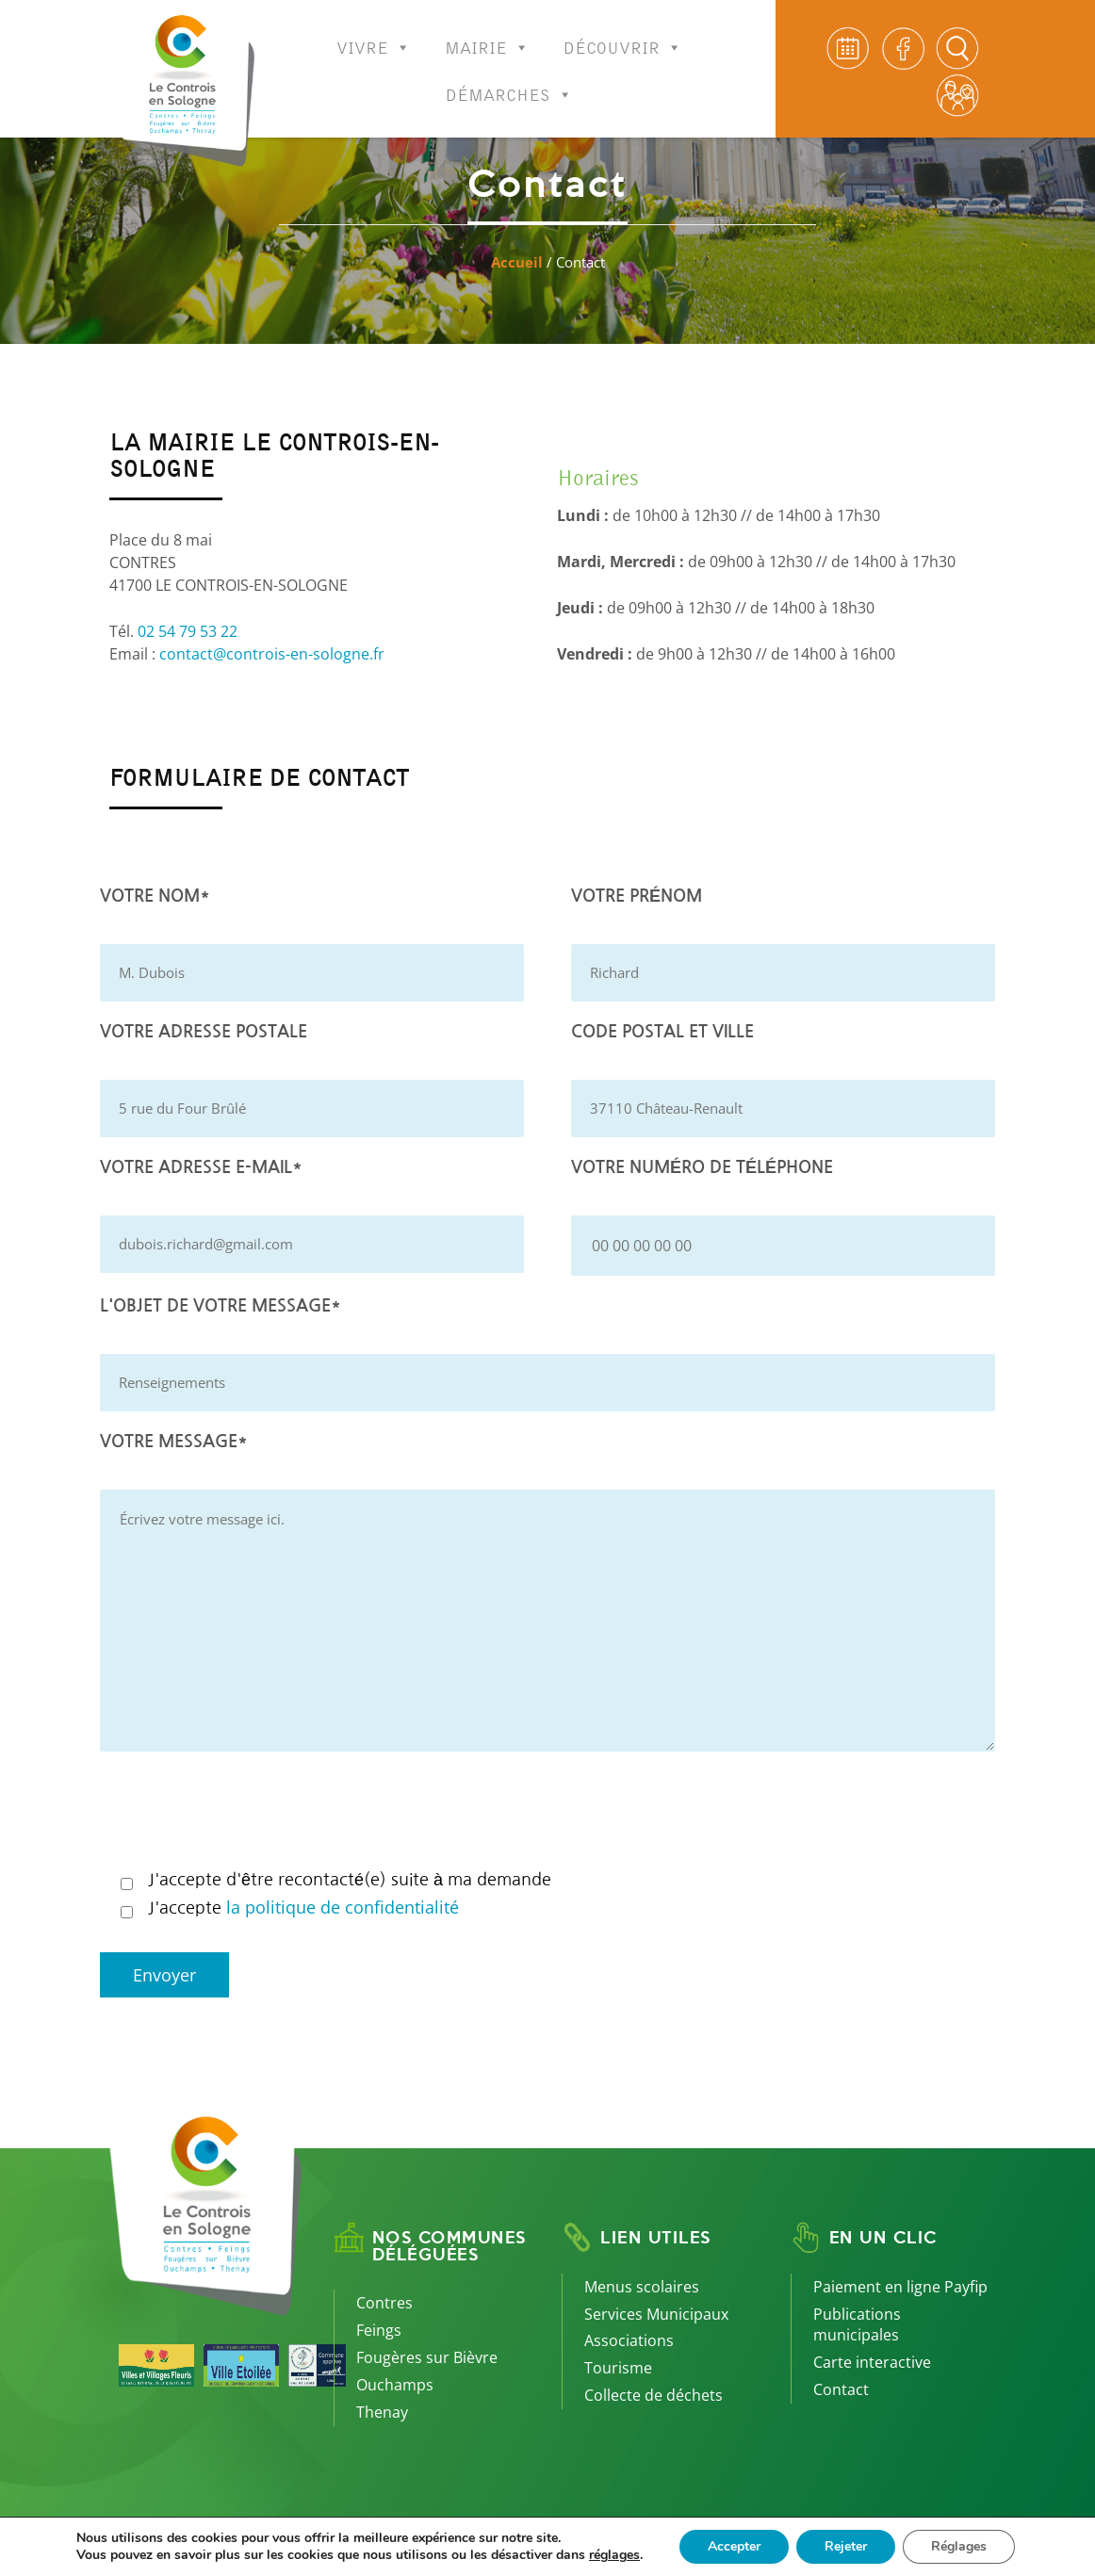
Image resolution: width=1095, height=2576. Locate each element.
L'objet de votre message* (220, 1305)
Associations (629, 2340)
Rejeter (846, 2546)
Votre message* (174, 1441)
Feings (378, 2330)
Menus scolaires (641, 2286)
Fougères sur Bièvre (427, 2357)
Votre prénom (636, 896)
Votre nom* (155, 896)
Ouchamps (394, 2384)
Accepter (734, 2546)
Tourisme (618, 2367)
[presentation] (243, 1813)
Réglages (959, 2546)
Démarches (509, 82)
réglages (614, 2555)
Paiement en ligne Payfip (900, 2286)
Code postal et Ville (662, 1031)
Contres (384, 2302)
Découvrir (623, 35)
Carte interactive (872, 2362)
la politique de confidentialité (342, 1907)
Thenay (382, 2412)
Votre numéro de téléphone (702, 1167)
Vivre (373, 35)
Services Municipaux (656, 2314)
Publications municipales (857, 2325)
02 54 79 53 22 (187, 631)
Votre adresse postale (203, 1031)
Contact (841, 2389)
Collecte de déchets (653, 2395)
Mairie (487, 35)
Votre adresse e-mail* (201, 1167)
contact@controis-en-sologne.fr (271, 654)
